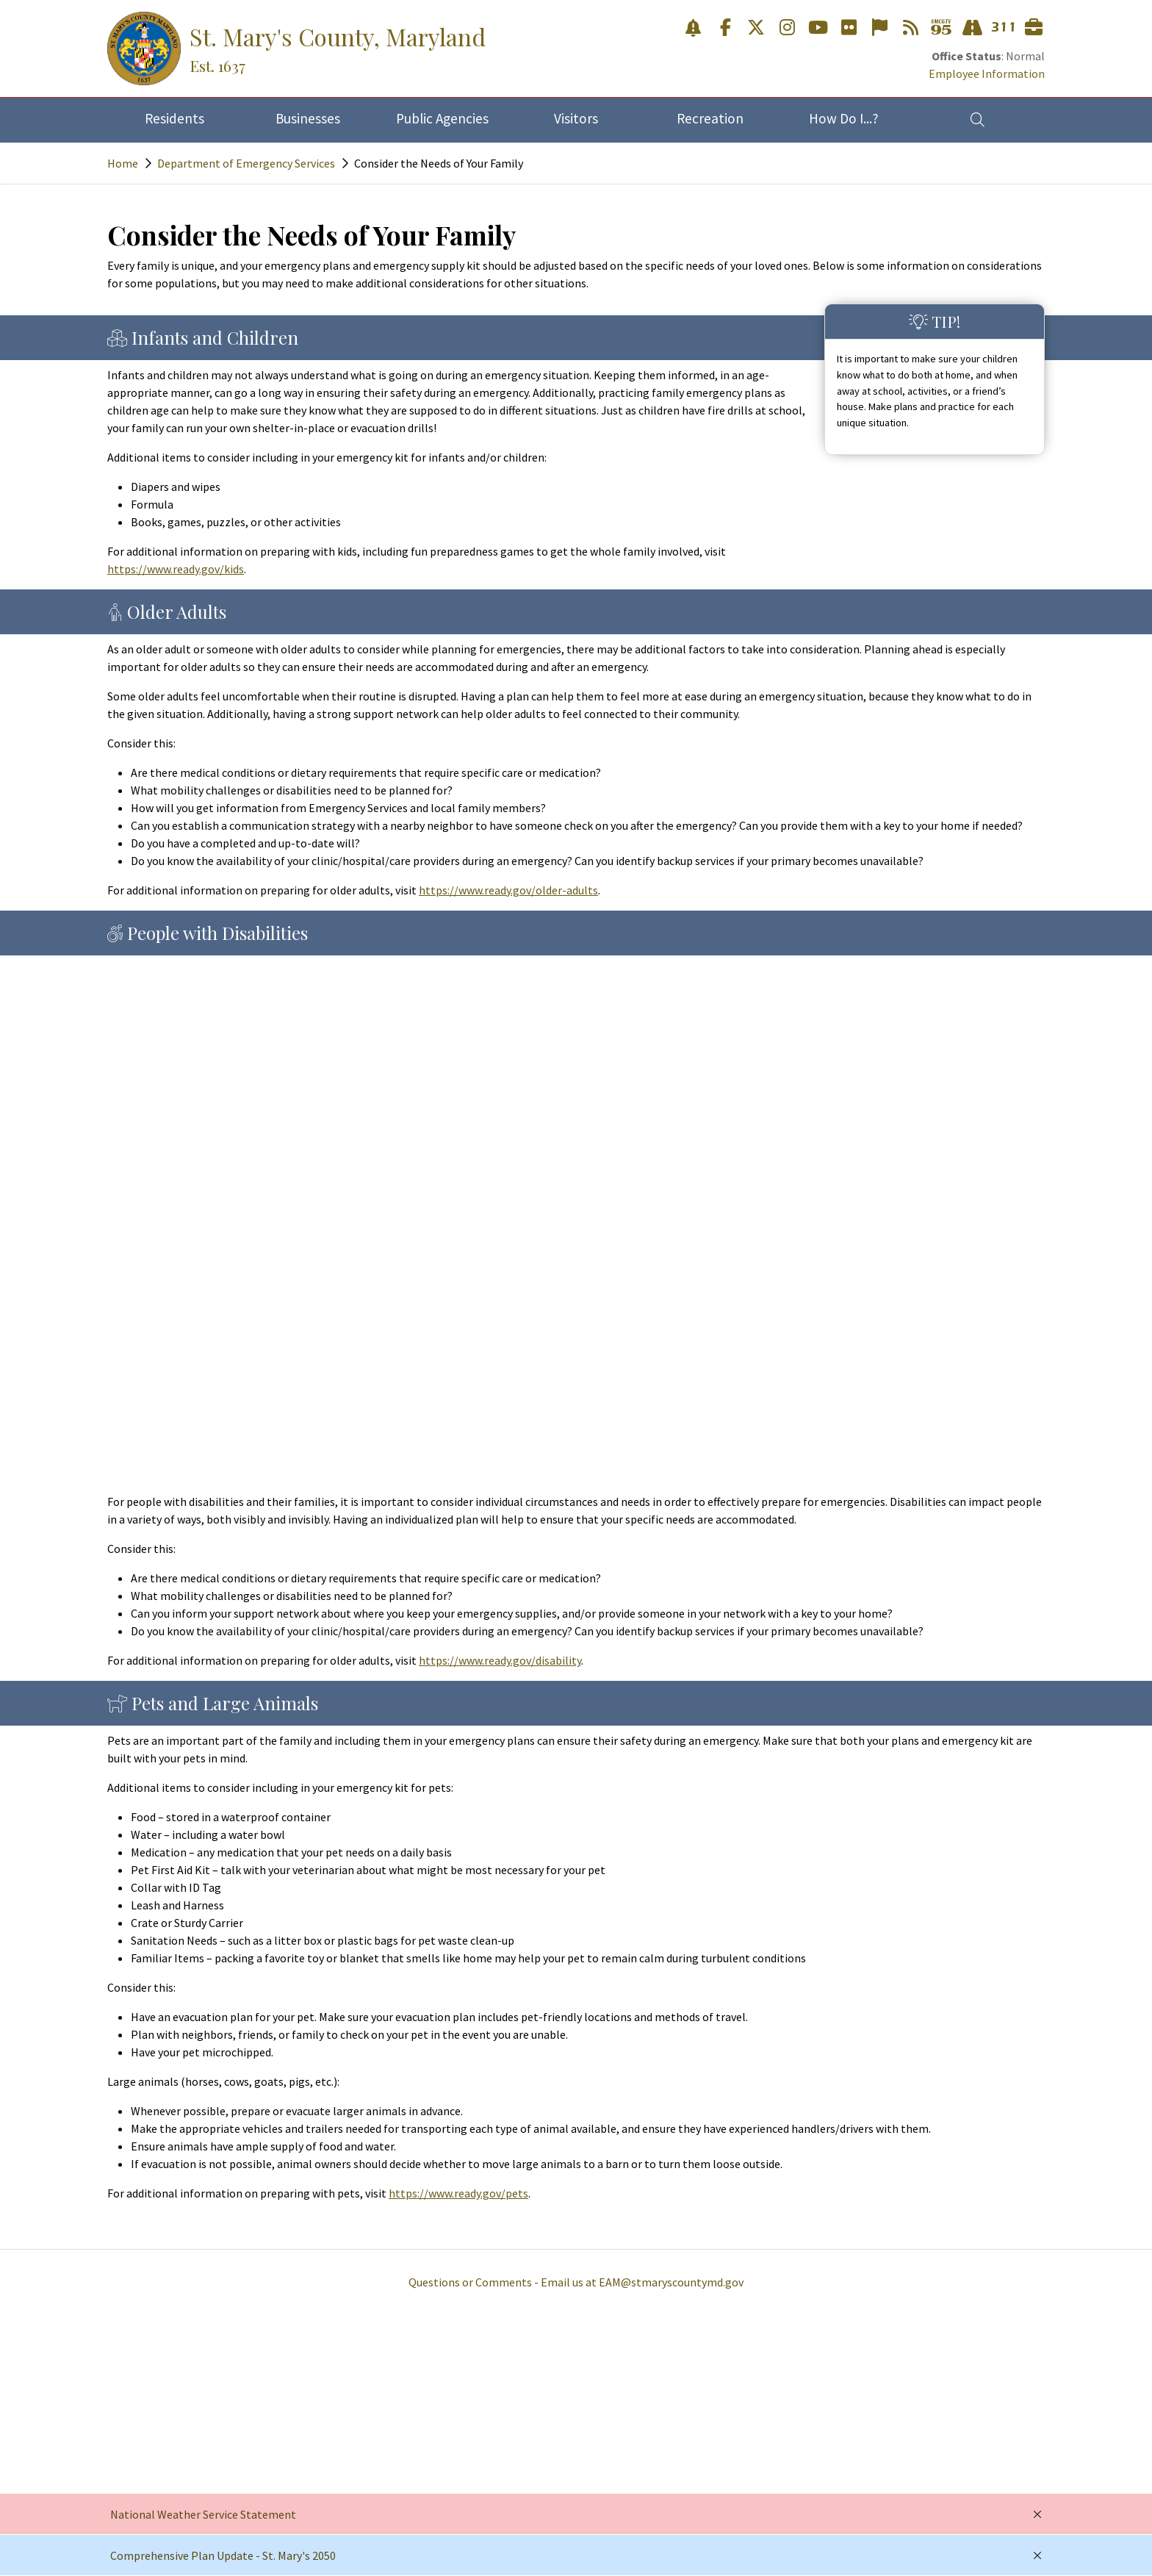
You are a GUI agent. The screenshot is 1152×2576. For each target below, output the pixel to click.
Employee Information (987, 73)
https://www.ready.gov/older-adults (508, 890)
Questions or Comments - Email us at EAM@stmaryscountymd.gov (576, 2282)
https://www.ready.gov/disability (500, 1660)
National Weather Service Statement (203, 2514)
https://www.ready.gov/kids (175, 569)
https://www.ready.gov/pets (458, 2193)
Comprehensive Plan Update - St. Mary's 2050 (223, 2555)
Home (122, 163)
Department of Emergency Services (246, 163)
